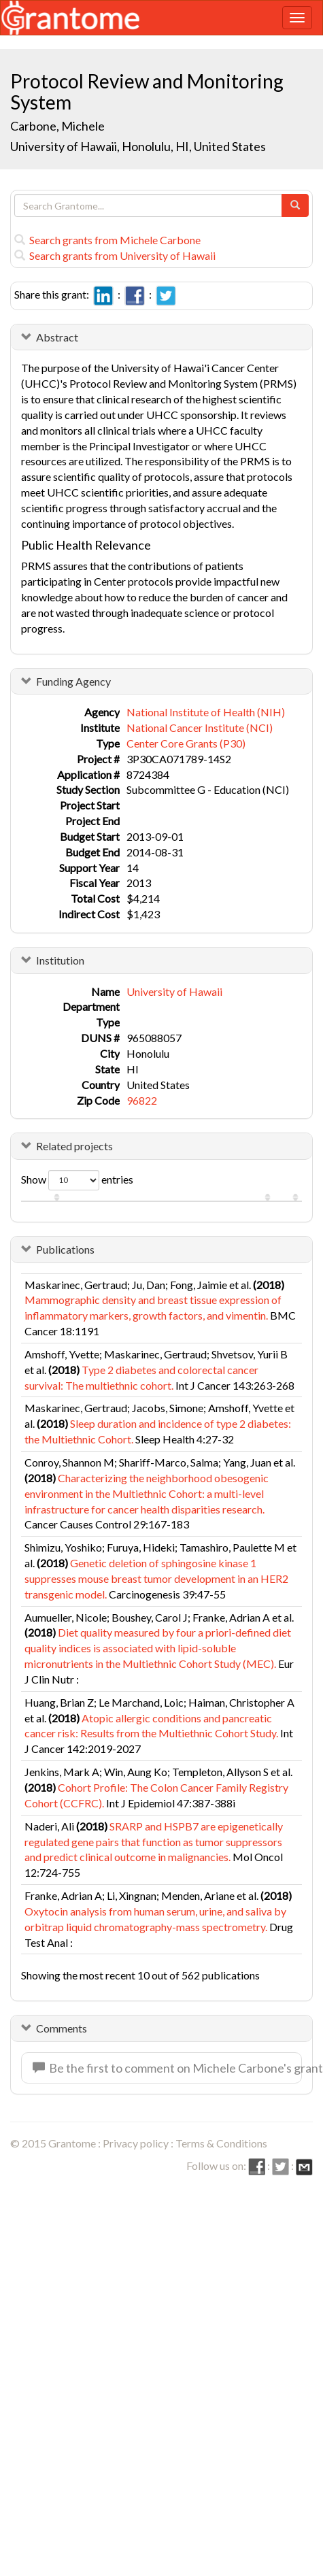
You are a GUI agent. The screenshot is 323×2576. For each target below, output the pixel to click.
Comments (61, 2028)
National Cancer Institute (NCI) (199, 727)
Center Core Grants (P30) (185, 743)
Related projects (74, 1145)
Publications (65, 1249)
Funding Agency (73, 681)
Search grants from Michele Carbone (107, 239)
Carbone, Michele (58, 125)
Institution (60, 960)
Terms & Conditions (221, 2143)
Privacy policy (136, 2143)
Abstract (57, 337)
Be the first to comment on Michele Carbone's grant (167, 2067)
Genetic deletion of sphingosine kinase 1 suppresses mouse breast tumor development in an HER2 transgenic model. (156, 1578)
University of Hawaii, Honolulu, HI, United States (138, 146)
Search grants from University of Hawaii (115, 255)
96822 (141, 1100)
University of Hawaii (174, 991)
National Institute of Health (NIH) (205, 711)
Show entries (77, 1180)
